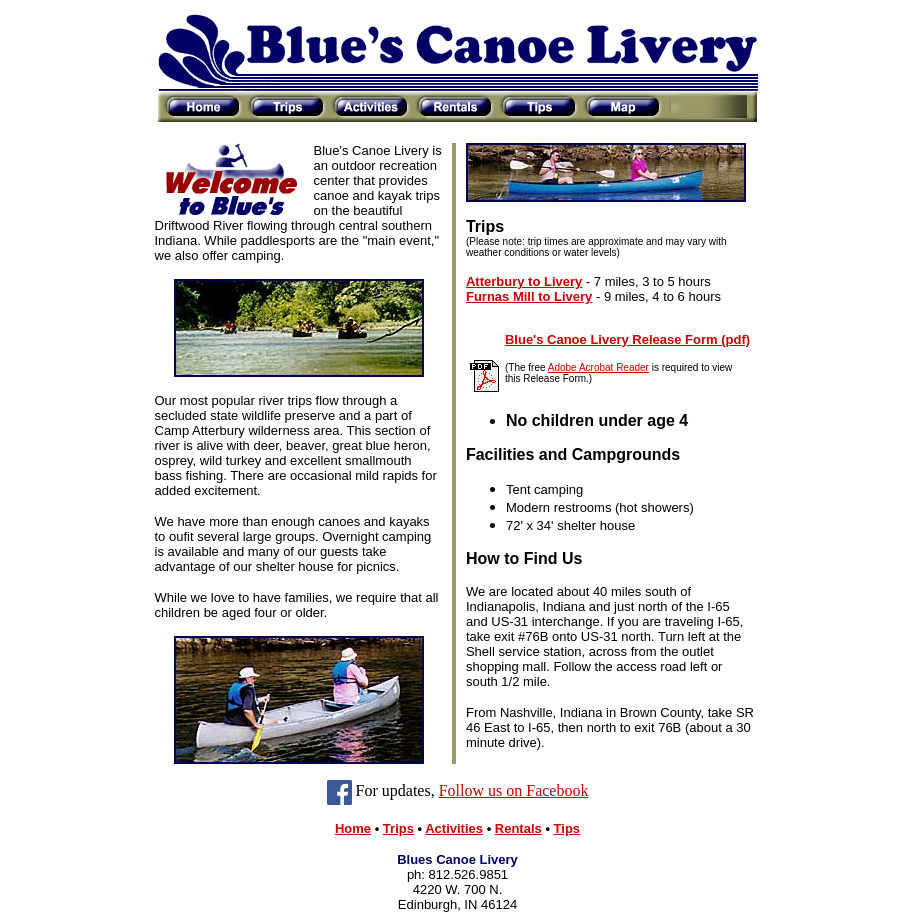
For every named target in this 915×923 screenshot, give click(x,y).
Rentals (518, 828)
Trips (398, 828)
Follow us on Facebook (514, 790)
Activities (454, 828)
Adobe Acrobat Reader (598, 367)
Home (353, 828)
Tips (567, 828)
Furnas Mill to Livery (529, 296)
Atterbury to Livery (524, 281)
